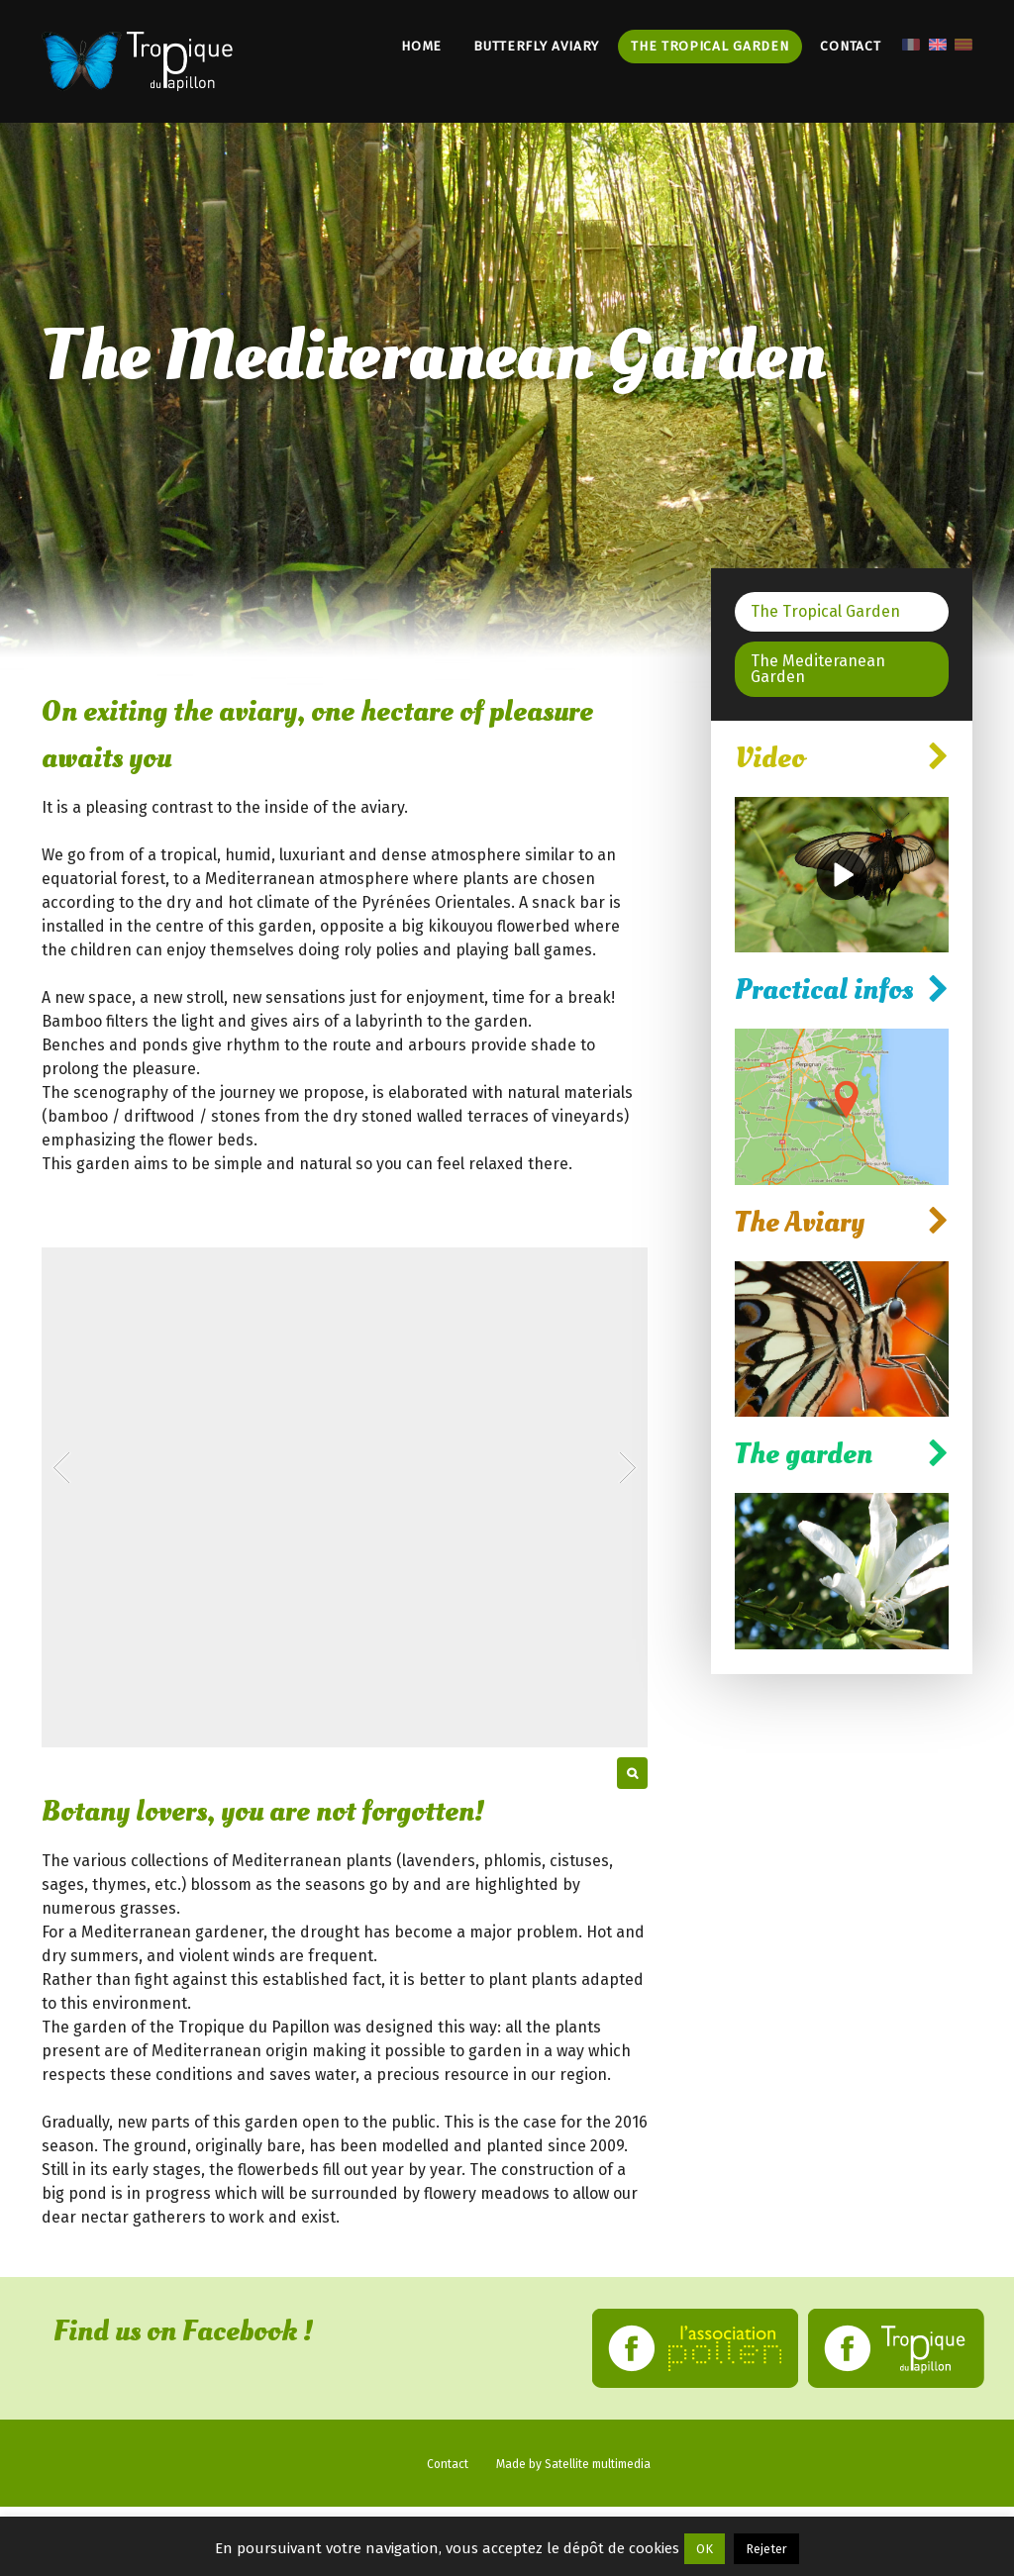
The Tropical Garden (709, 46)
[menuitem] (909, 43)
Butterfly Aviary (536, 46)
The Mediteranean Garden (818, 668)
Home (421, 46)
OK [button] (704, 2548)
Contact (850, 46)
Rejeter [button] (766, 2548)
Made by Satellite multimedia (573, 2464)
